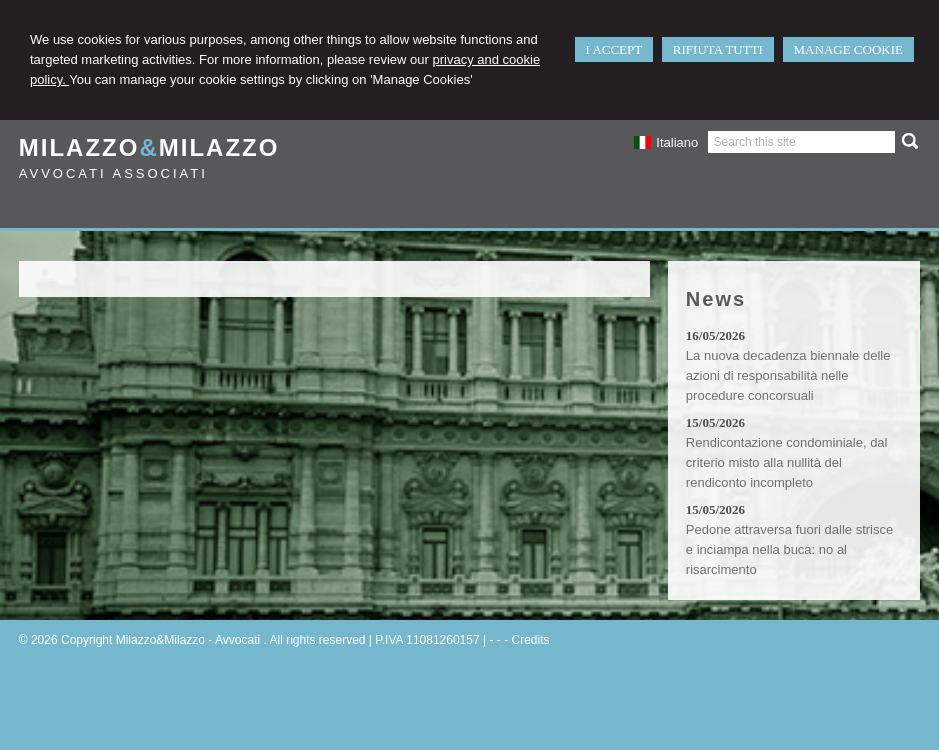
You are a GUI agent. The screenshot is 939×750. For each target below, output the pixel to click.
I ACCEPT (614, 49)
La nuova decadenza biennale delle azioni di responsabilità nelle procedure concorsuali (788, 375)
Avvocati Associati (113, 173)
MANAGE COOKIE (848, 49)
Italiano (666, 142)
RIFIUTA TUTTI (718, 49)
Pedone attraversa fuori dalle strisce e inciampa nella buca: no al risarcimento (789, 549)
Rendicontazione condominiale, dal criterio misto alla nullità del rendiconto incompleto (787, 462)
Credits (530, 640)
